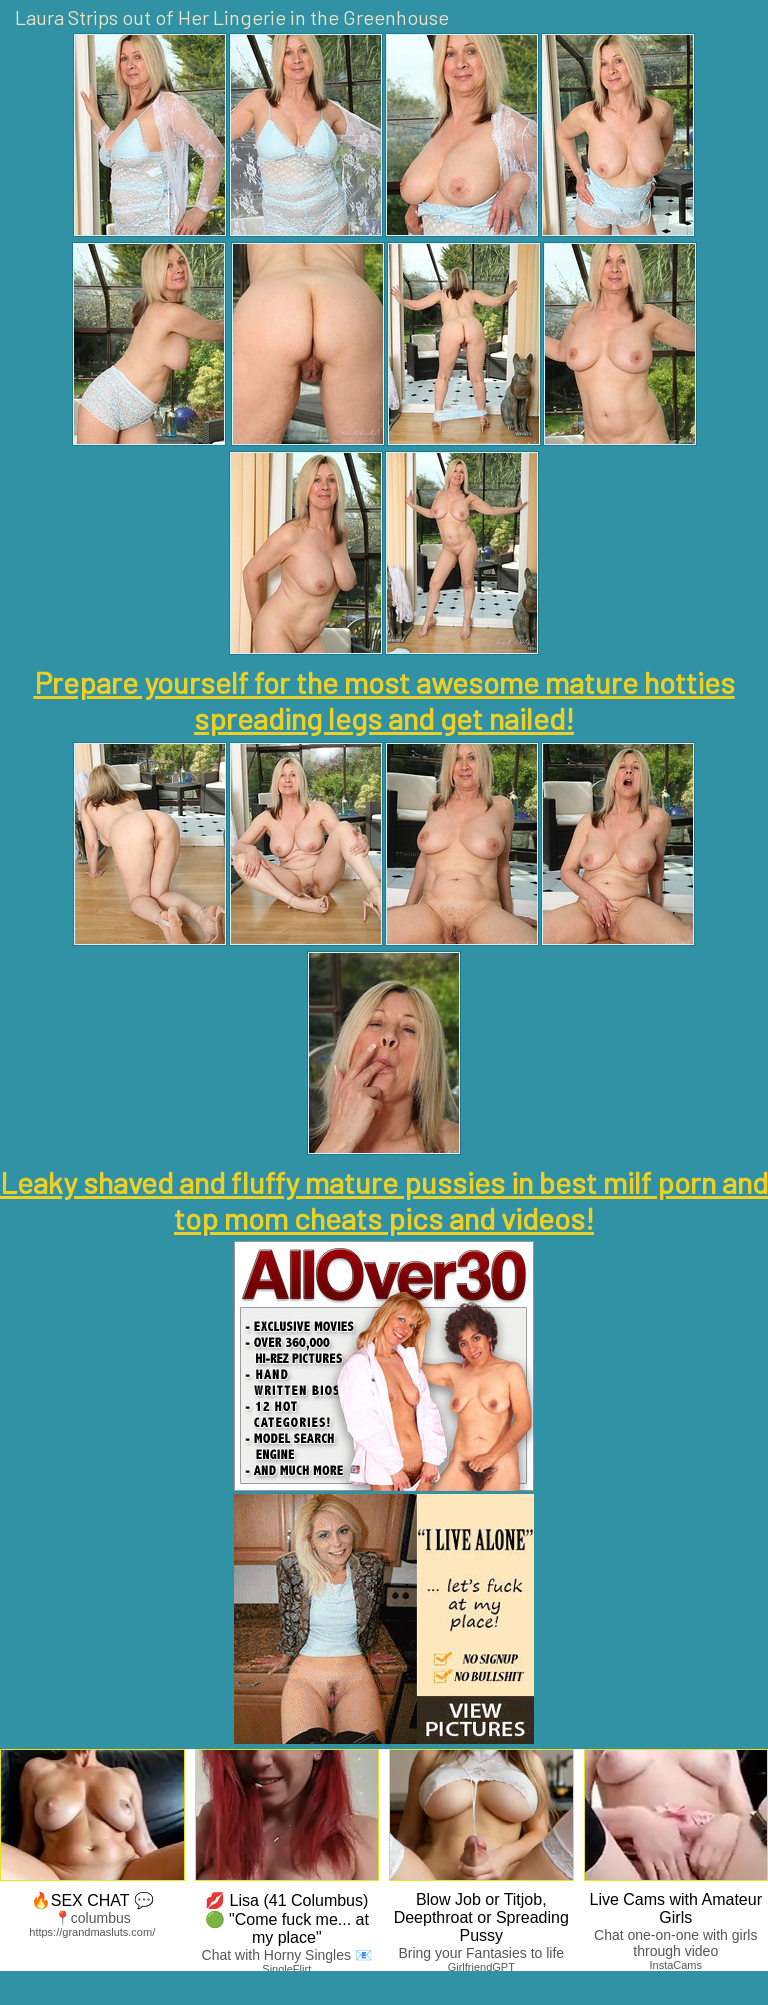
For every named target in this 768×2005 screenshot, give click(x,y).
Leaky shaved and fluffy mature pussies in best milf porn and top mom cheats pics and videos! (384, 1200)
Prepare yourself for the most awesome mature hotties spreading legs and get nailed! (384, 700)
